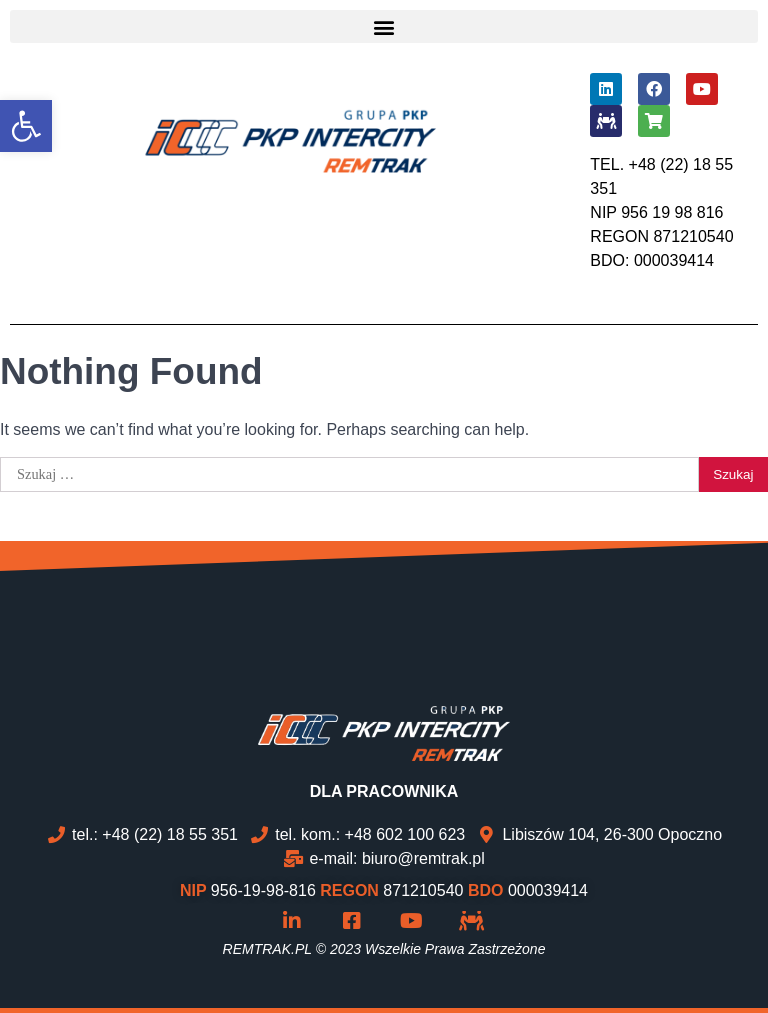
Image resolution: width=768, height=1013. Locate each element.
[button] (384, 26)
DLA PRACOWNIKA (384, 791)
